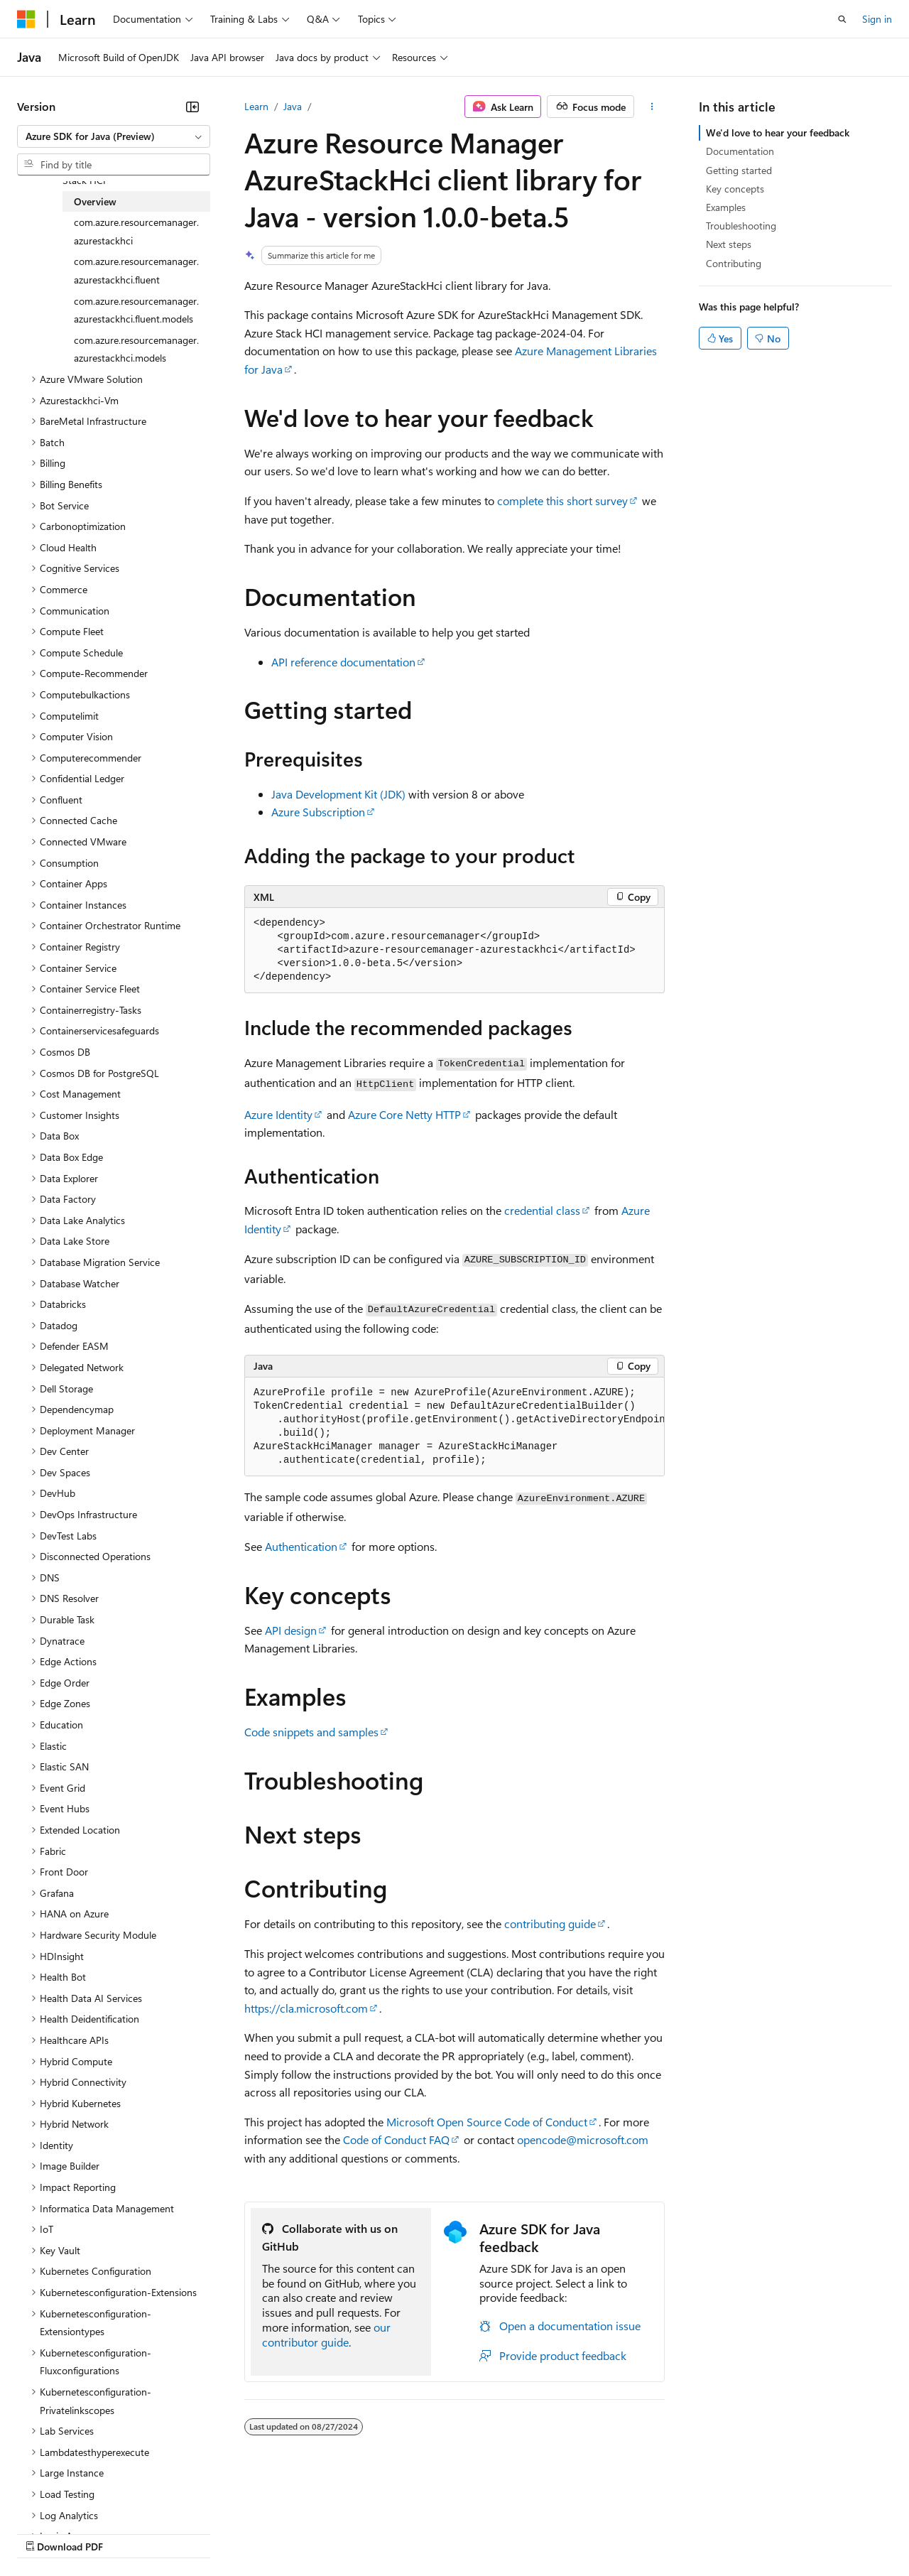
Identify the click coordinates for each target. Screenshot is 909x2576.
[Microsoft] (26, 19)
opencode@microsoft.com (582, 2139)
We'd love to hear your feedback (777, 132)
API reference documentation (343, 661)
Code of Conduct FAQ (396, 2139)
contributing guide (550, 1923)
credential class (542, 1210)
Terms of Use (519, 2532)
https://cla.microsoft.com (306, 2008)
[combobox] (113, 136)
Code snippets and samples (311, 1731)
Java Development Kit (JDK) (338, 793)
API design (291, 1630)
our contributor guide (326, 2334)
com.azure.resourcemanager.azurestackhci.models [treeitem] (136, 349)
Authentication (301, 1546)
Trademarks (589, 2532)
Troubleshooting (741, 225)
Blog (193, 2532)
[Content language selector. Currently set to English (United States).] (82, 2498)
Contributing (733, 263)
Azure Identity (278, 1114)
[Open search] (842, 19)
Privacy (310, 2532)
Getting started (739, 170)
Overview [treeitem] (95, 201)
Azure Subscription (318, 811)
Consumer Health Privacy (408, 2532)
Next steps (728, 244)
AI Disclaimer (45, 2532)
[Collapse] (192, 106)
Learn (256, 106)
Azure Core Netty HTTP (404, 1114)
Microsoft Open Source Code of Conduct (486, 2121)
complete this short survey (562, 500)
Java (292, 106)
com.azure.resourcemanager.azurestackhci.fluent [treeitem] (136, 270)
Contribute (254, 2532)
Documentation (740, 151)
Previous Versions (129, 2532)
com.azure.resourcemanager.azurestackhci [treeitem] (136, 231)
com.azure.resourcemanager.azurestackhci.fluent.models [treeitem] (136, 310)
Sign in (877, 19)
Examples (726, 207)
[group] (454, 1427)
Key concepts (735, 188)
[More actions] (652, 106)
